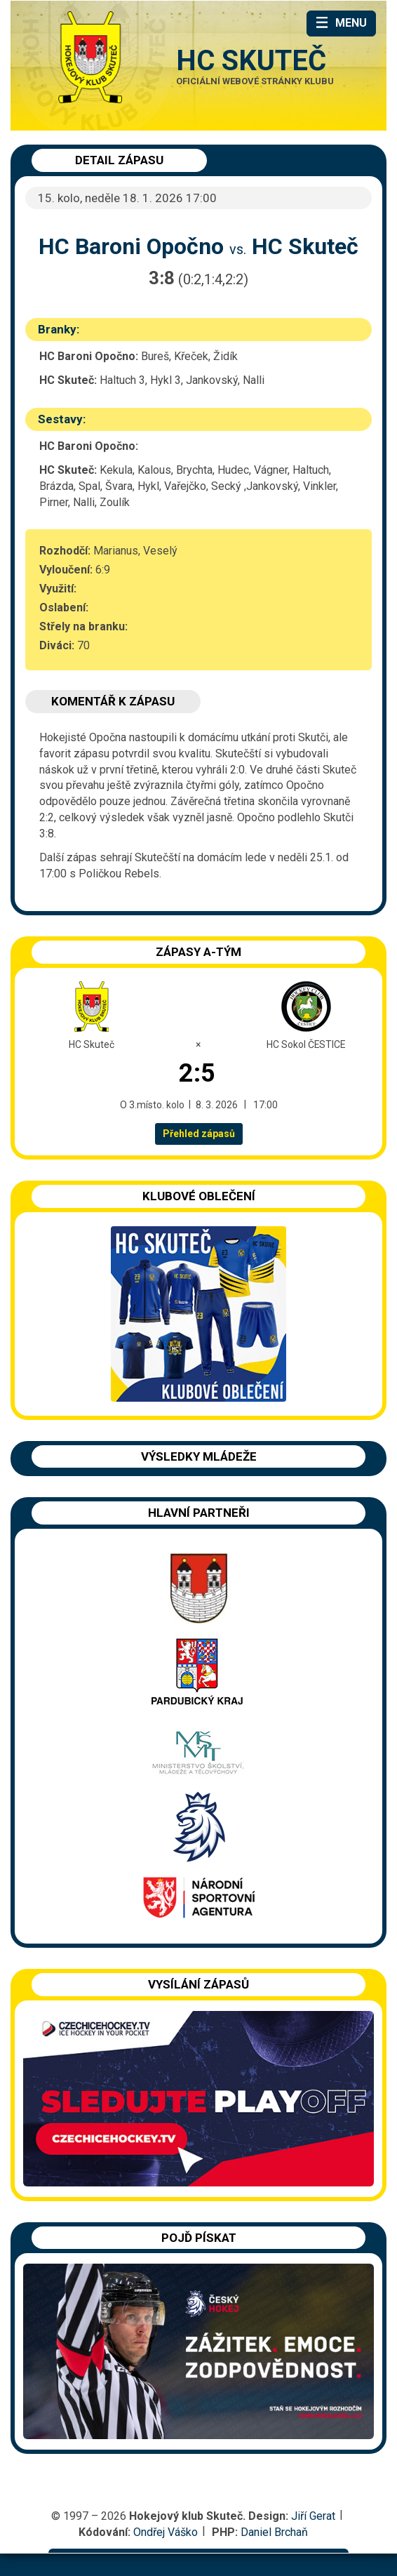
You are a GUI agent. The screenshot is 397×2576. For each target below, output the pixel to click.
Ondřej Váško (165, 2532)
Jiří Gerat (313, 2516)
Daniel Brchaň (274, 2532)
